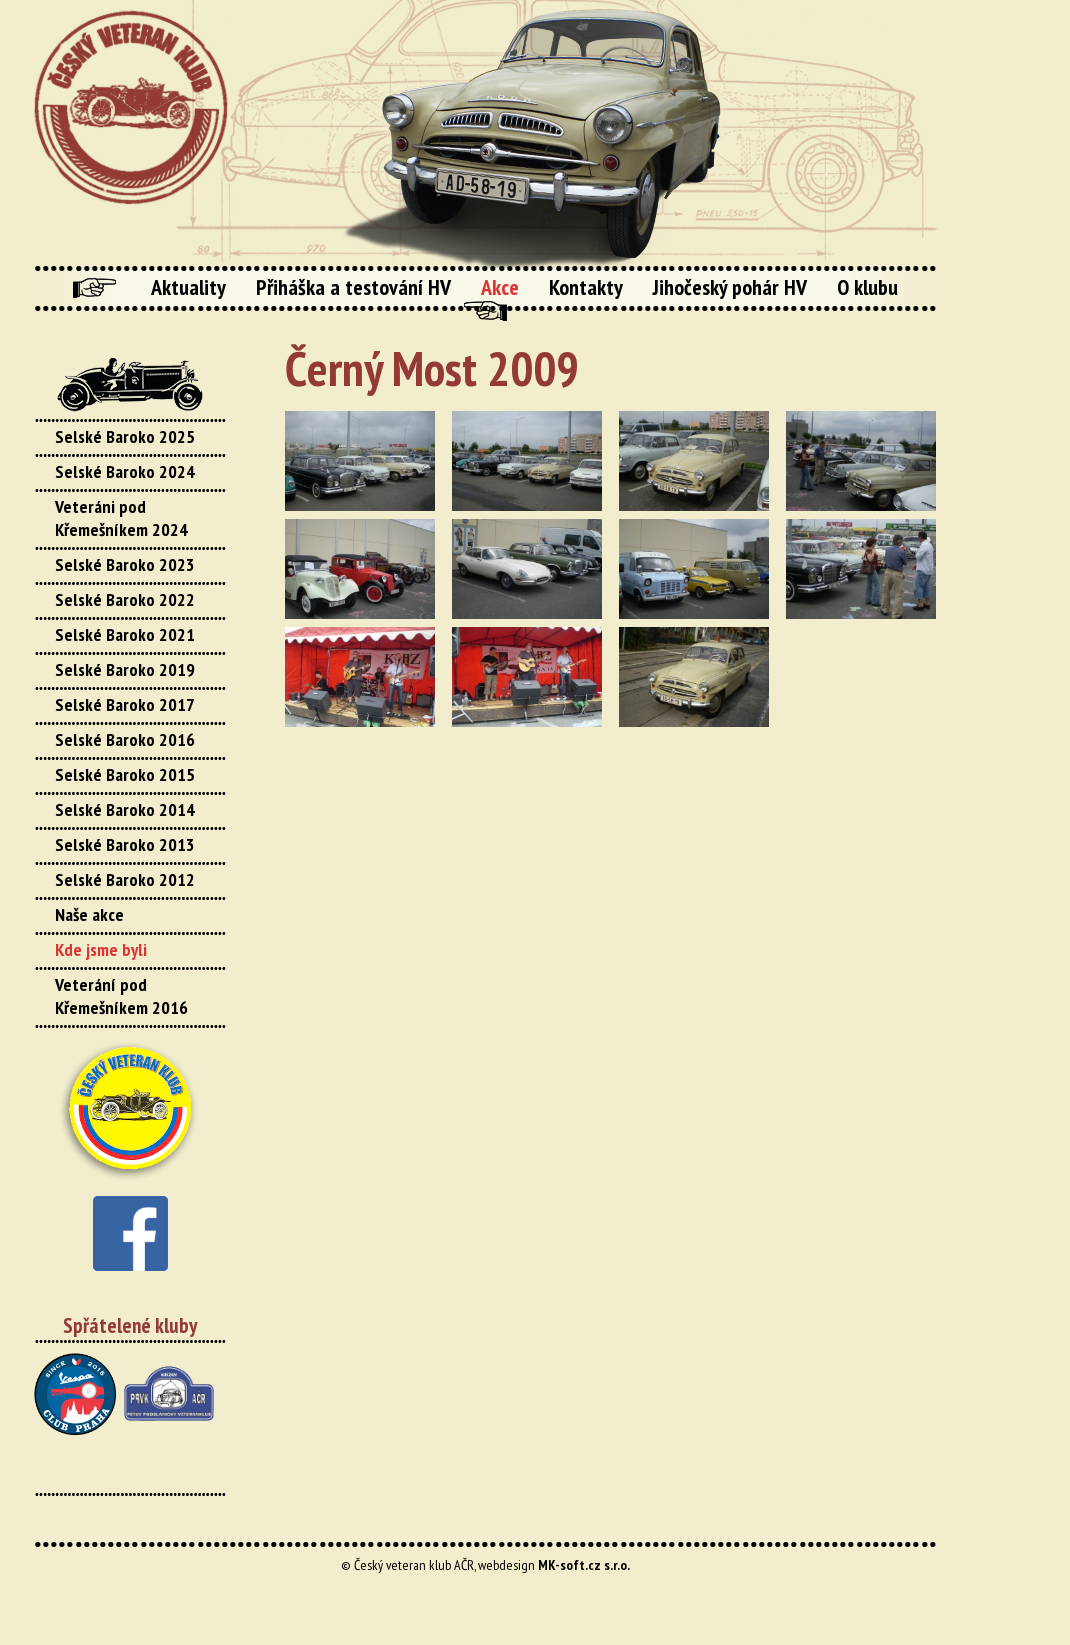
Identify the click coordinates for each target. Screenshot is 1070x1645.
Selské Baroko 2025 (125, 436)
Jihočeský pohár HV (730, 287)
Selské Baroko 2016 (125, 739)
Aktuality (188, 287)
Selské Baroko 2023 (125, 564)
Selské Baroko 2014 (125, 809)
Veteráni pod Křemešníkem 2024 (121, 518)
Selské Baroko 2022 (125, 599)
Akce (500, 287)
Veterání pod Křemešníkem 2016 (121, 996)
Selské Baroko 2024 (125, 471)
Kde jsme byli (101, 949)
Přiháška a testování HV (353, 287)
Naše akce (89, 914)
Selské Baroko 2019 (125, 669)
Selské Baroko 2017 (125, 704)
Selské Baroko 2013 (125, 844)
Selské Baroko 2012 (125, 879)
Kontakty (586, 287)
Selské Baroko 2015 (125, 774)
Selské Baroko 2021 (125, 634)
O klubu (867, 287)
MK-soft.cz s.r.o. (584, 1565)
